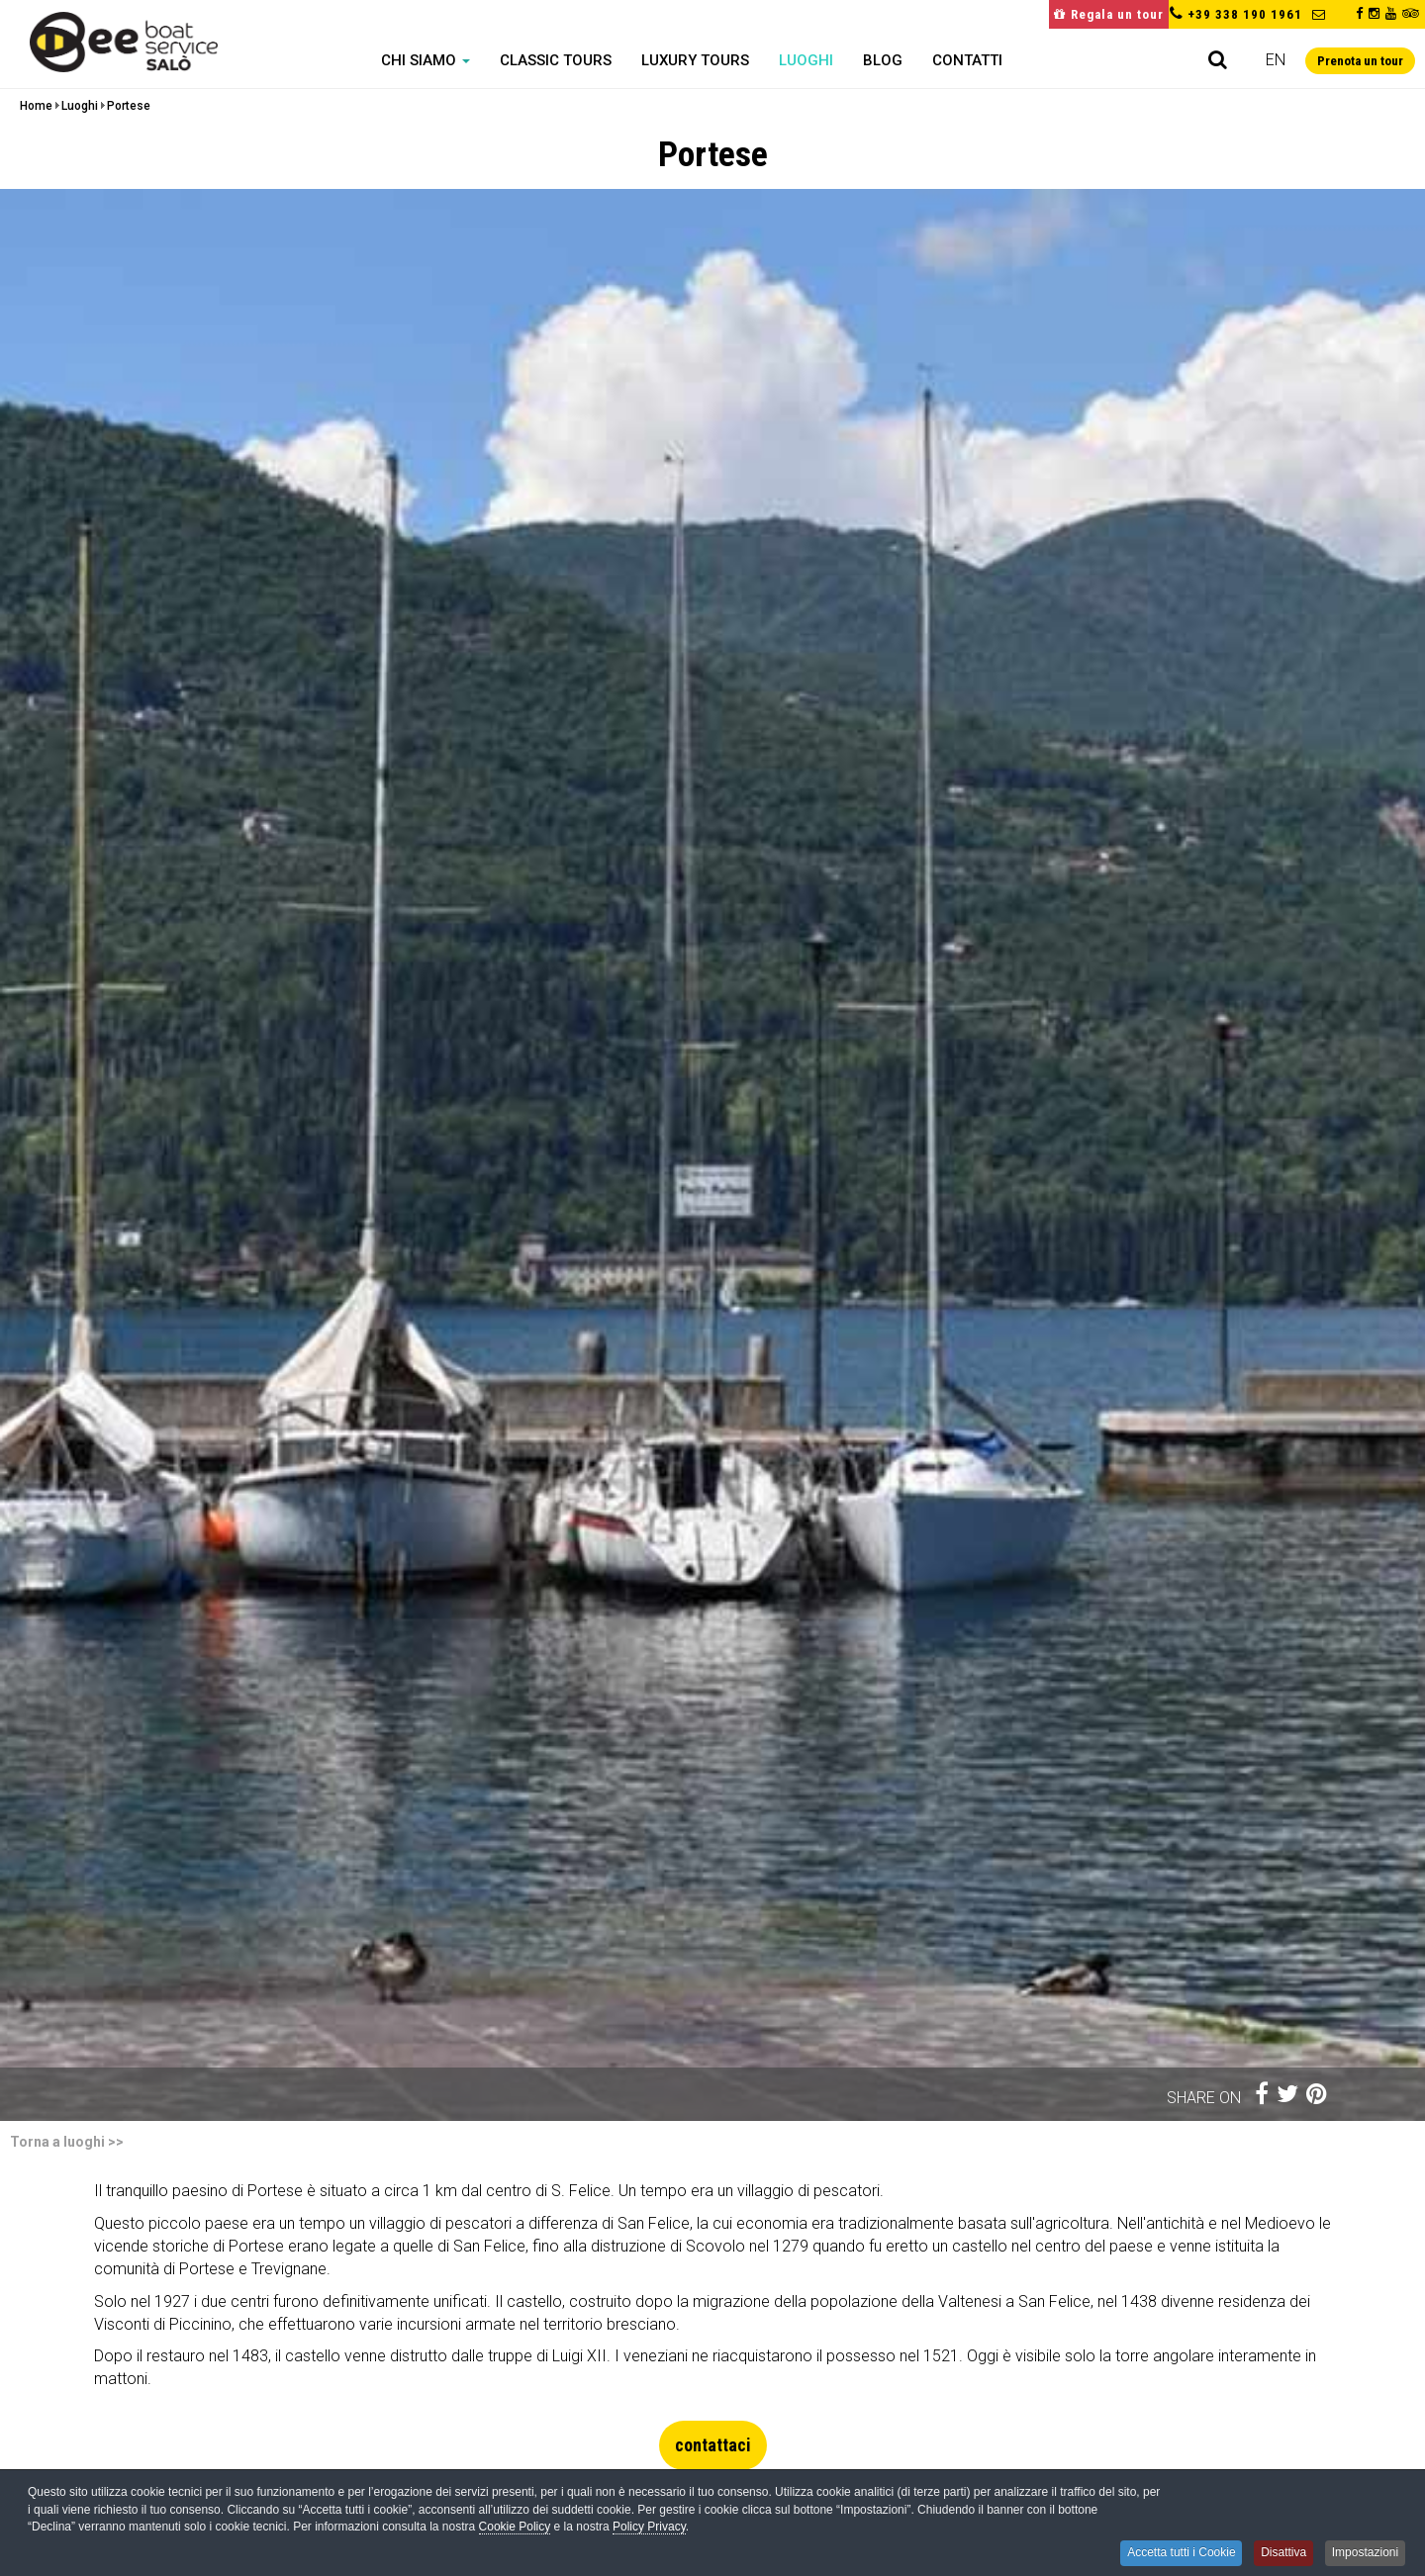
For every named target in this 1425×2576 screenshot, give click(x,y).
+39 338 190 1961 (1245, 14)
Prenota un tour (1360, 60)
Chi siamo (425, 60)
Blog (882, 60)
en (1275, 59)
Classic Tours (556, 60)
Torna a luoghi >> (67, 2142)
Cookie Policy (515, 2528)
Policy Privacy (649, 2528)
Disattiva (1278, 2553)
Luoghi (806, 60)
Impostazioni (1364, 2553)
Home (36, 106)
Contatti (967, 60)
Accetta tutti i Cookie (1173, 2553)
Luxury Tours (695, 60)
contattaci (713, 2445)
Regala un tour (1109, 14)
